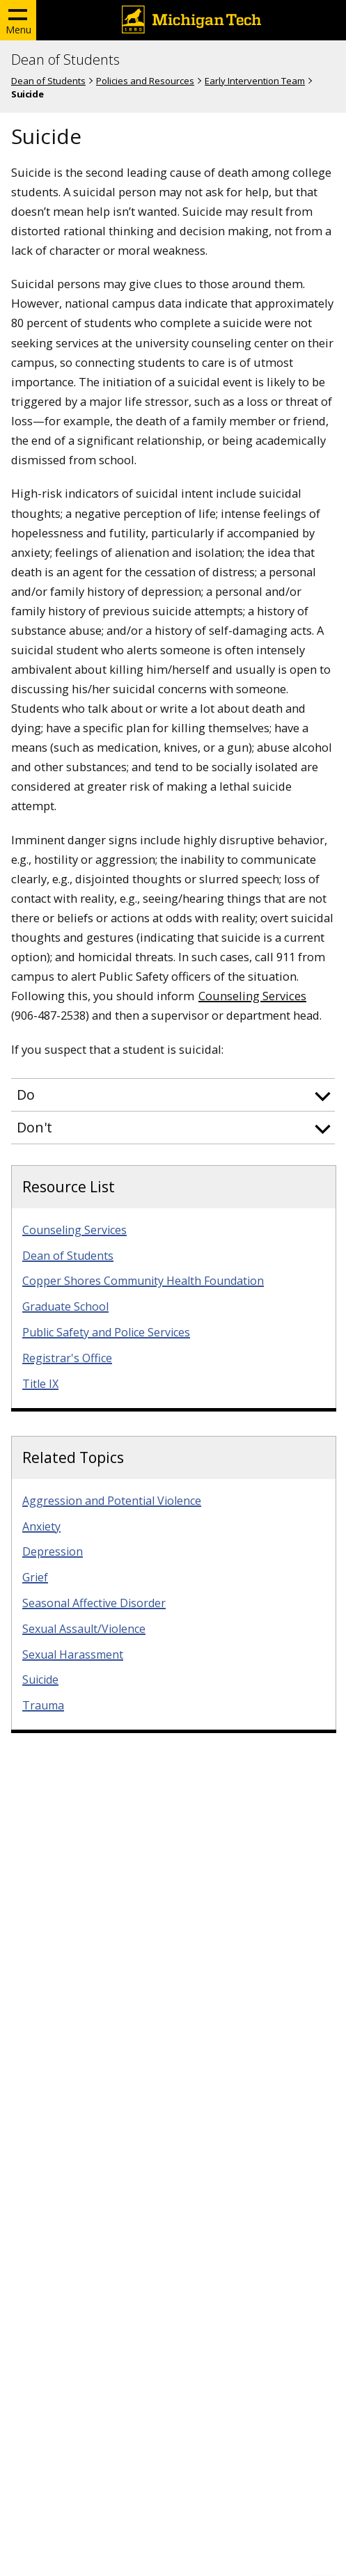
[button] (173, 1095)
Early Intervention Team (255, 80)
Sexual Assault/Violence (84, 1628)
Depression (52, 1551)
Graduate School (65, 1306)
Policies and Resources (145, 80)
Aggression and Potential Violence (111, 1500)
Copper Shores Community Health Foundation (143, 1280)
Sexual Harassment (72, 1654)
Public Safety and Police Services (106, 1332)
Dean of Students (65, 60)
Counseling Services (252, 996)
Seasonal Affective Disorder (94, 1603)
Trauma (43, 1705)
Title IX (40, 1383)
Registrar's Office (67, 1358)
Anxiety (41, 1526)
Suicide (40, 1679)
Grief (35, 1577)
